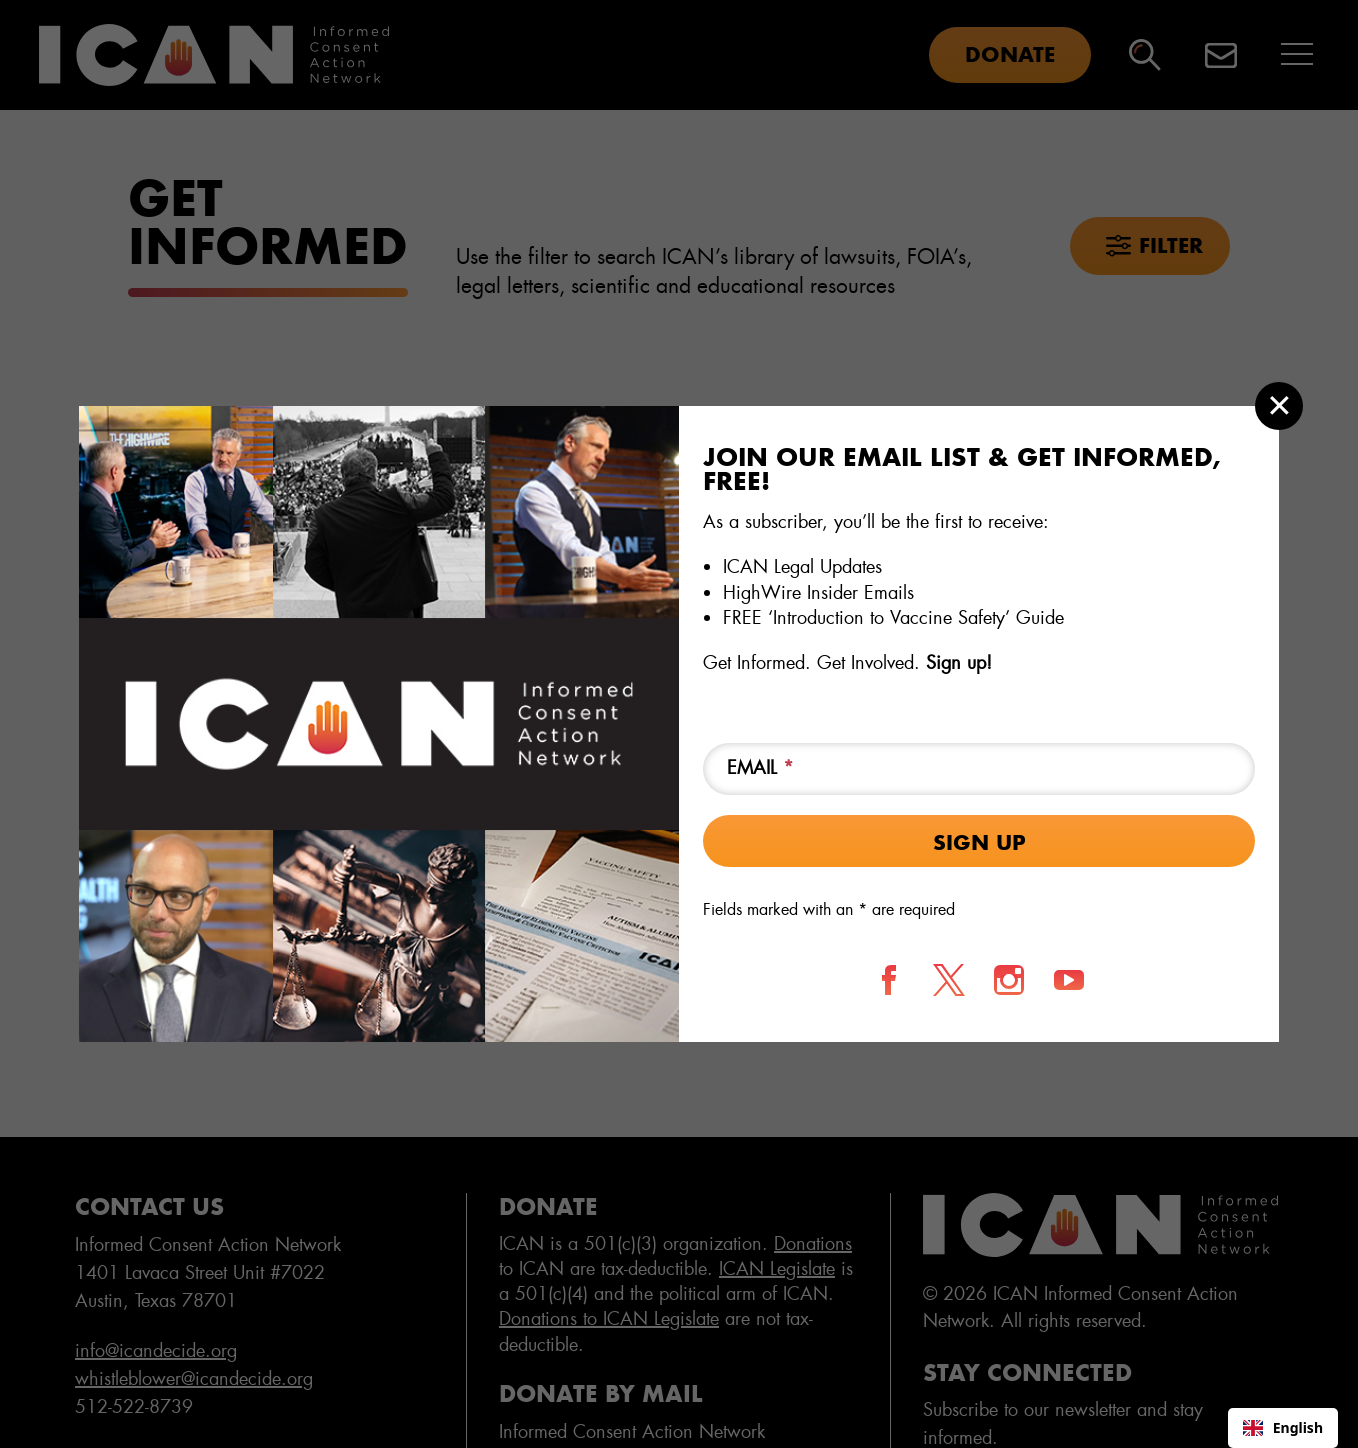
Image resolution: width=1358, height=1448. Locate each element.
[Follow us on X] (949, 980)
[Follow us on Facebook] (889, 980)
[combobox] (1283, 1428)
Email (760, 768)
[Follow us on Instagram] (1009, 980)
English (1283, 1427)
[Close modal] (1279, 406)
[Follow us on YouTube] (1069, 980)
